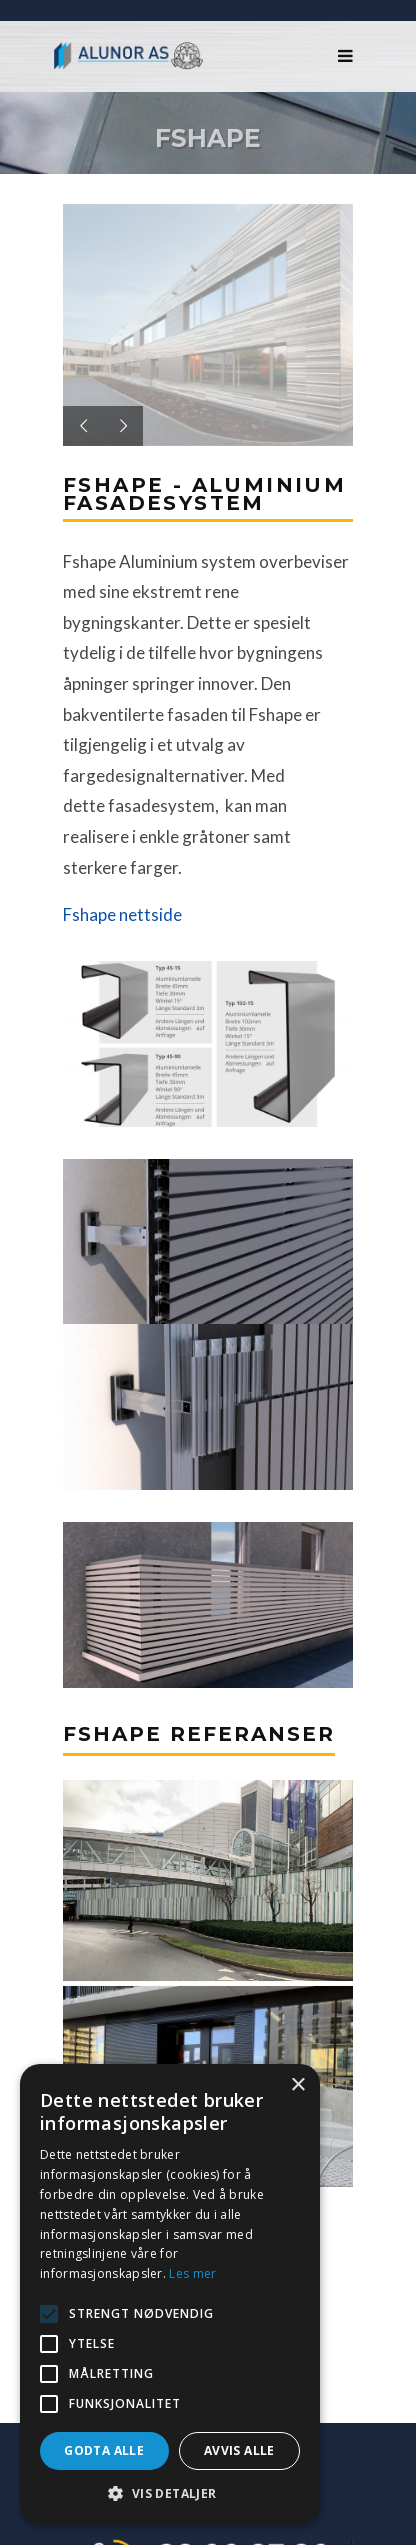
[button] (170, 2494)
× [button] (297, 2085)
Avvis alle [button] (239, 2450)
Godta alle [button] (104, 2450)
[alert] (170, 2294)
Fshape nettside (122, 914)
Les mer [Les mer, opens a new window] (192, 2273)
